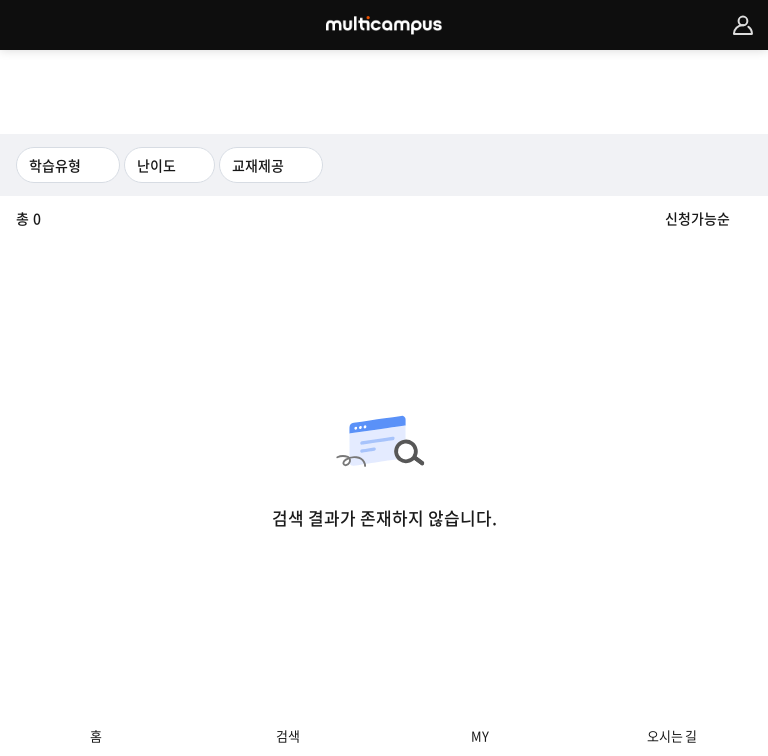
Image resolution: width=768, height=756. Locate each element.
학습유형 (55, 165)
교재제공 (258, 165)
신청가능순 (697, 218)
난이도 (156, 165)
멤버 (743, 25)
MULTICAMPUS (384, 25)
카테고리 (25, 25)
